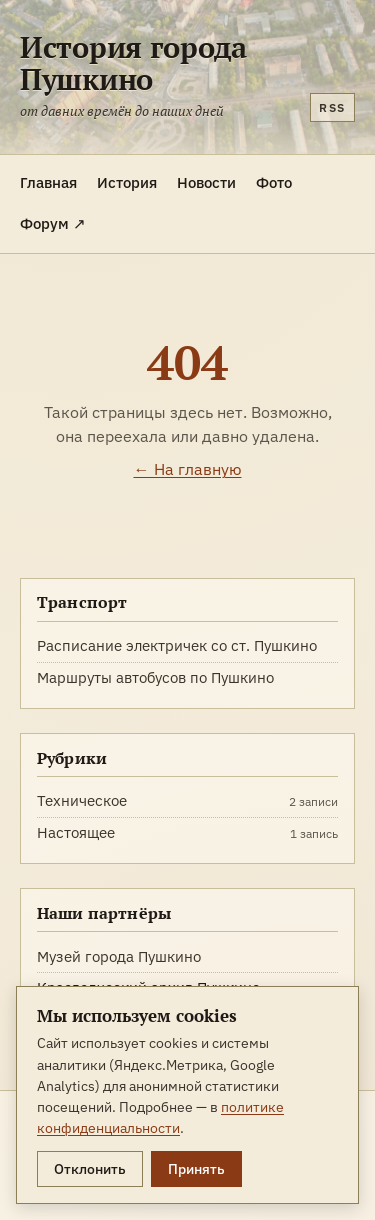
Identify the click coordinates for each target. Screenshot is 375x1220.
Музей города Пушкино (119, 956)
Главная (48, 182)
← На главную (188, 469)
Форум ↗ (53, 223)
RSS (332, 107)
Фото (274, 182)
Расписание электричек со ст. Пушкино (177, 645)
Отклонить (90, 1169)
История (127, 182)
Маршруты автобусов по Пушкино (155, 677)
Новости (206, 182)
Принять (196, 1169)
